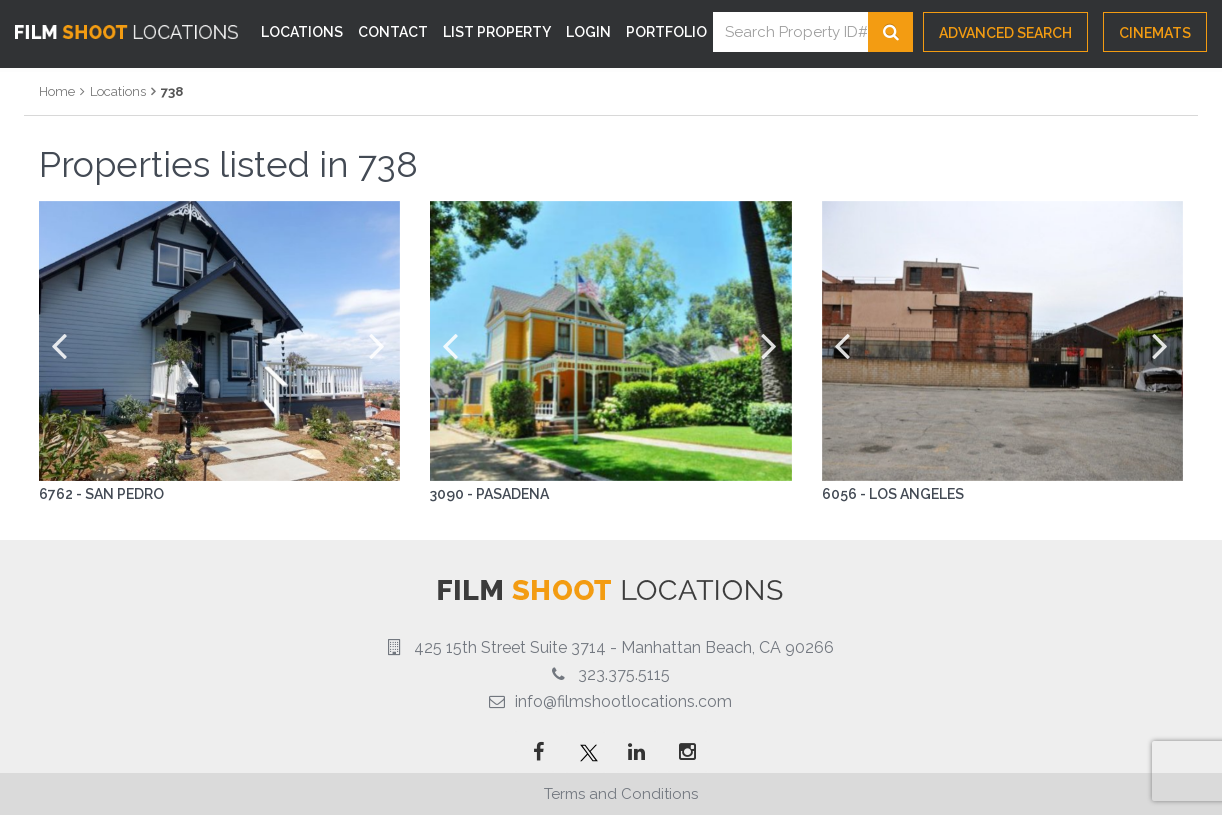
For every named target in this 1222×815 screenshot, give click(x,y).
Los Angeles (916, 494)
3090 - (453, 494)
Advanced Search (1005, 33)
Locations (302, 32)
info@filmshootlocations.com (623, 701)
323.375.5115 (624, 674)
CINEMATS (1155, 33)
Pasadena (512, 494)
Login (588, 32)
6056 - (845, 494)
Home (57, 91)
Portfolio (666, 32)
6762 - (62, 494)
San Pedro (124, 494)
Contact (393, 32)
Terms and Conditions (621, 794)
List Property (497, 32)
